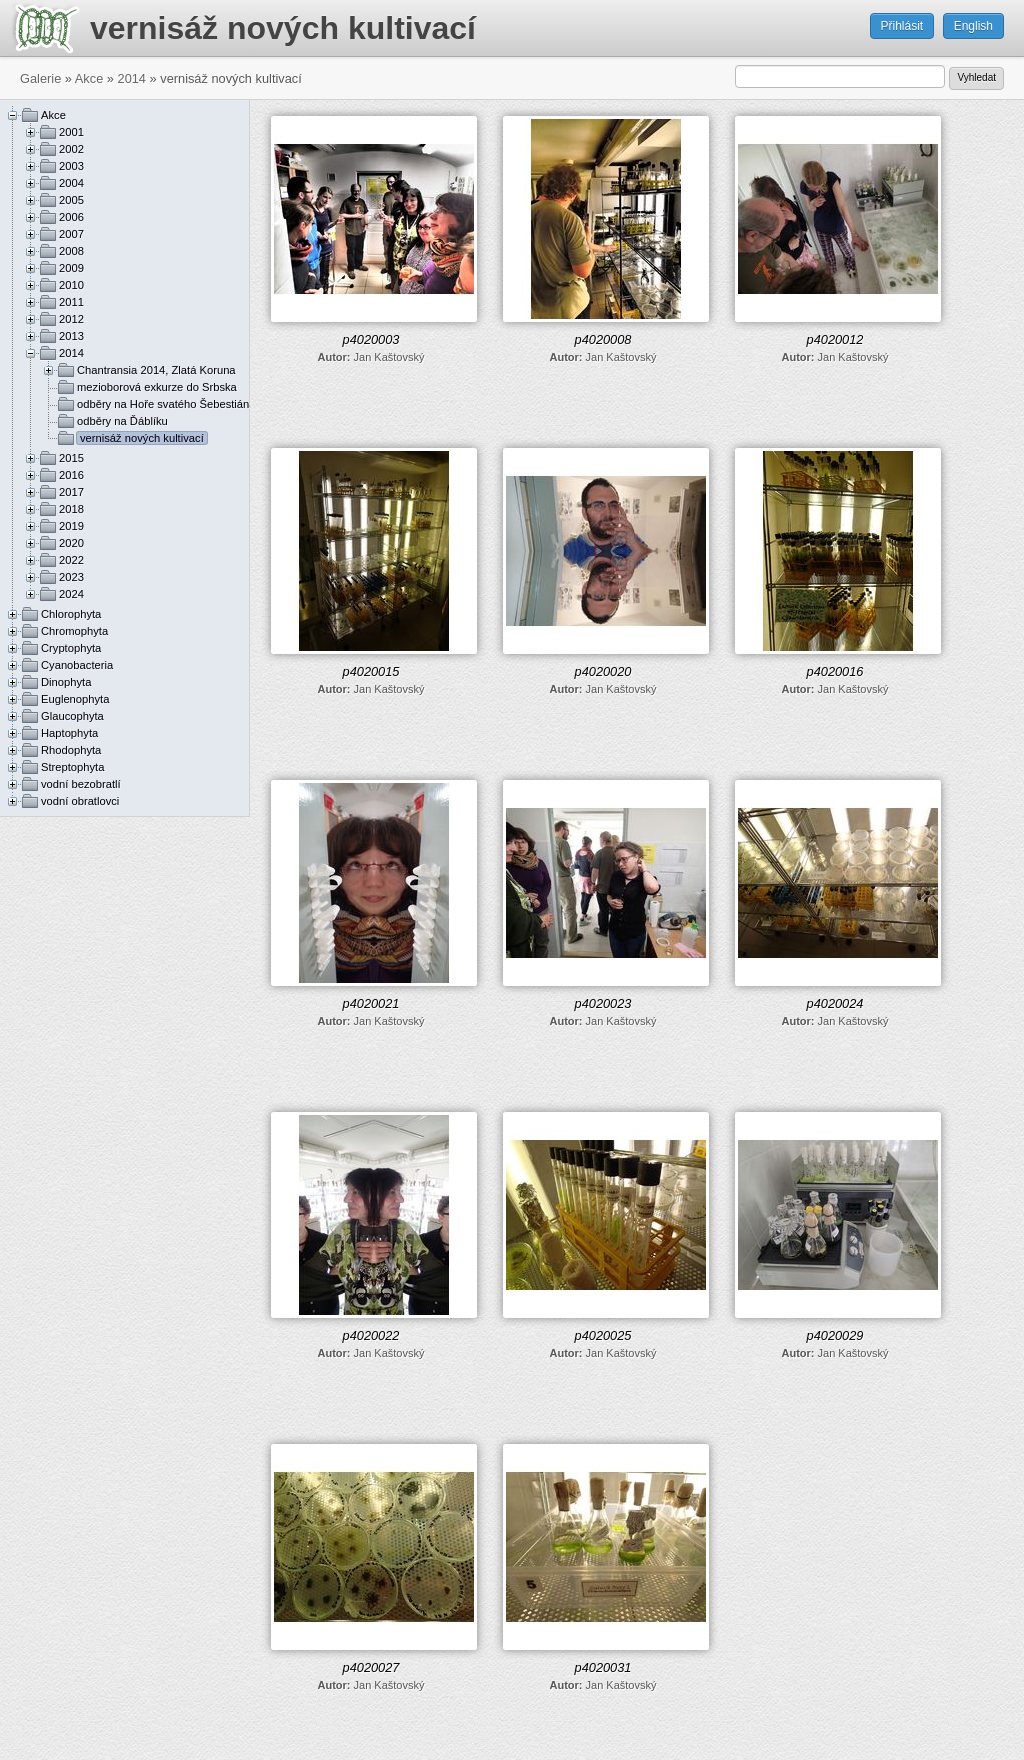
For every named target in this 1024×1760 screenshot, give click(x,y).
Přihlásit (902, 26)
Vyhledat (976, 77)
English (973, 26)
